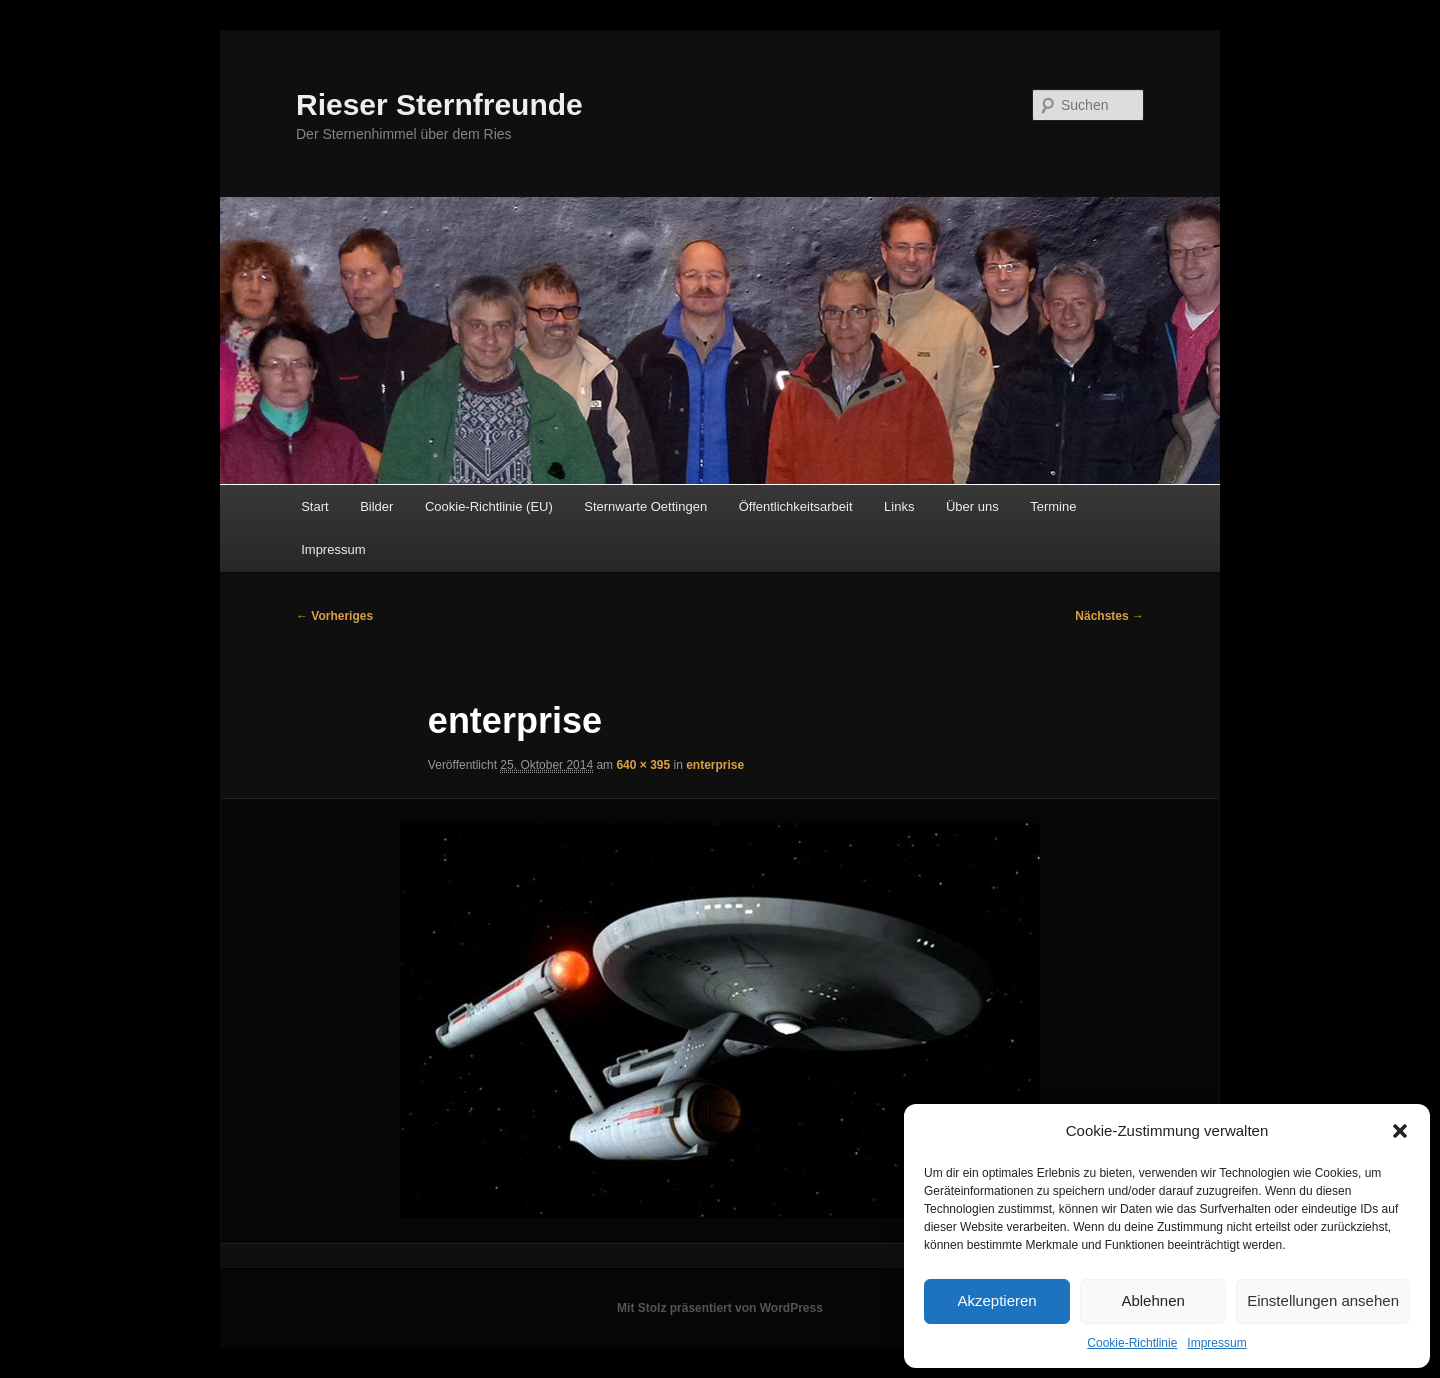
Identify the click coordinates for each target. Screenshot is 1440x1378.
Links (899, 506)
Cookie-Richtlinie (1132, 1343)
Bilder (376, 506)
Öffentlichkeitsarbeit (796, 506)
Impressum (1216, 1343)
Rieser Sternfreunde (439, 104)
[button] (1400, 1131)
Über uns (972, 506)
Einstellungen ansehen (1323, 1300)
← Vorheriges (334, 616)
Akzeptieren (996, 1300)
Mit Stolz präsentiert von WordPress (720, 1308)
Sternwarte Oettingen (645, 506)
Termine (1053, 506)
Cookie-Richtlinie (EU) (489, 506)
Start (314, 506)
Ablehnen (1152, 1300)
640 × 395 (643, 765)
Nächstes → (1109, 616)
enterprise (715, 765)
